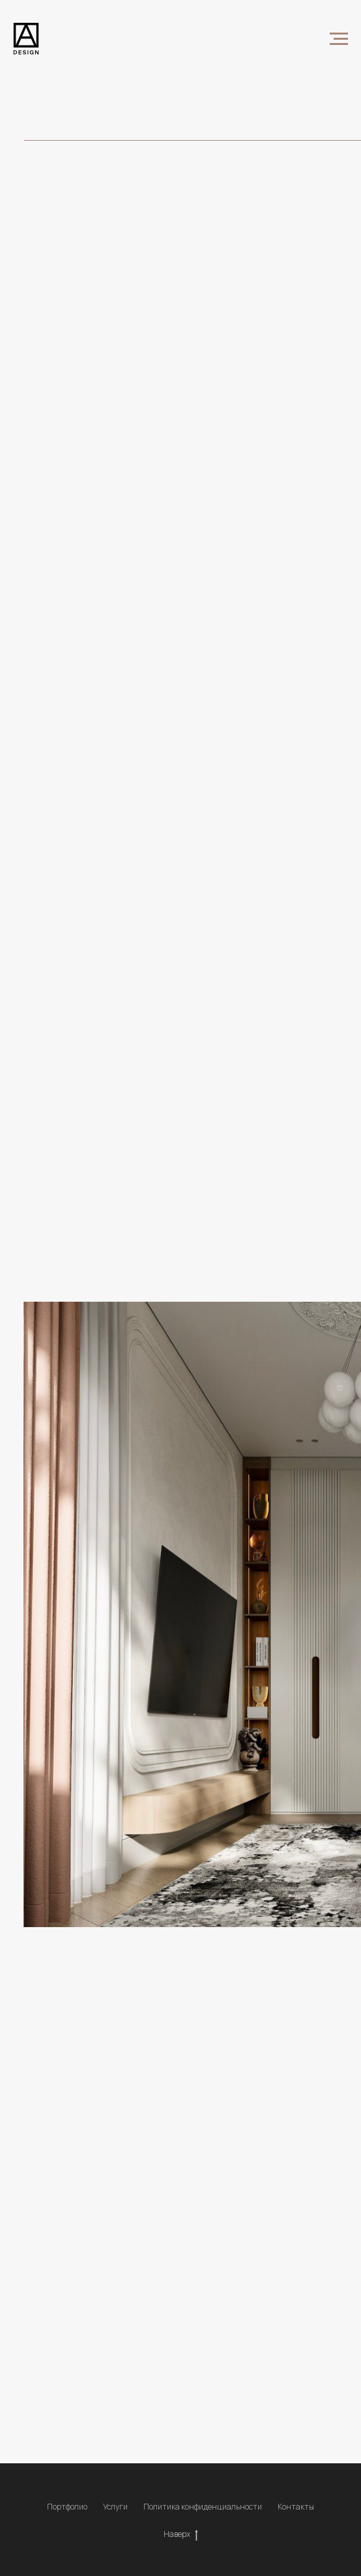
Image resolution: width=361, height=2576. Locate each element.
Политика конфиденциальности (202, 2506)
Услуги (115, 2506)
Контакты (296, 2506)
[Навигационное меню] (339, 39)
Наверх (181, 2534)
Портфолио (67, 2506)
